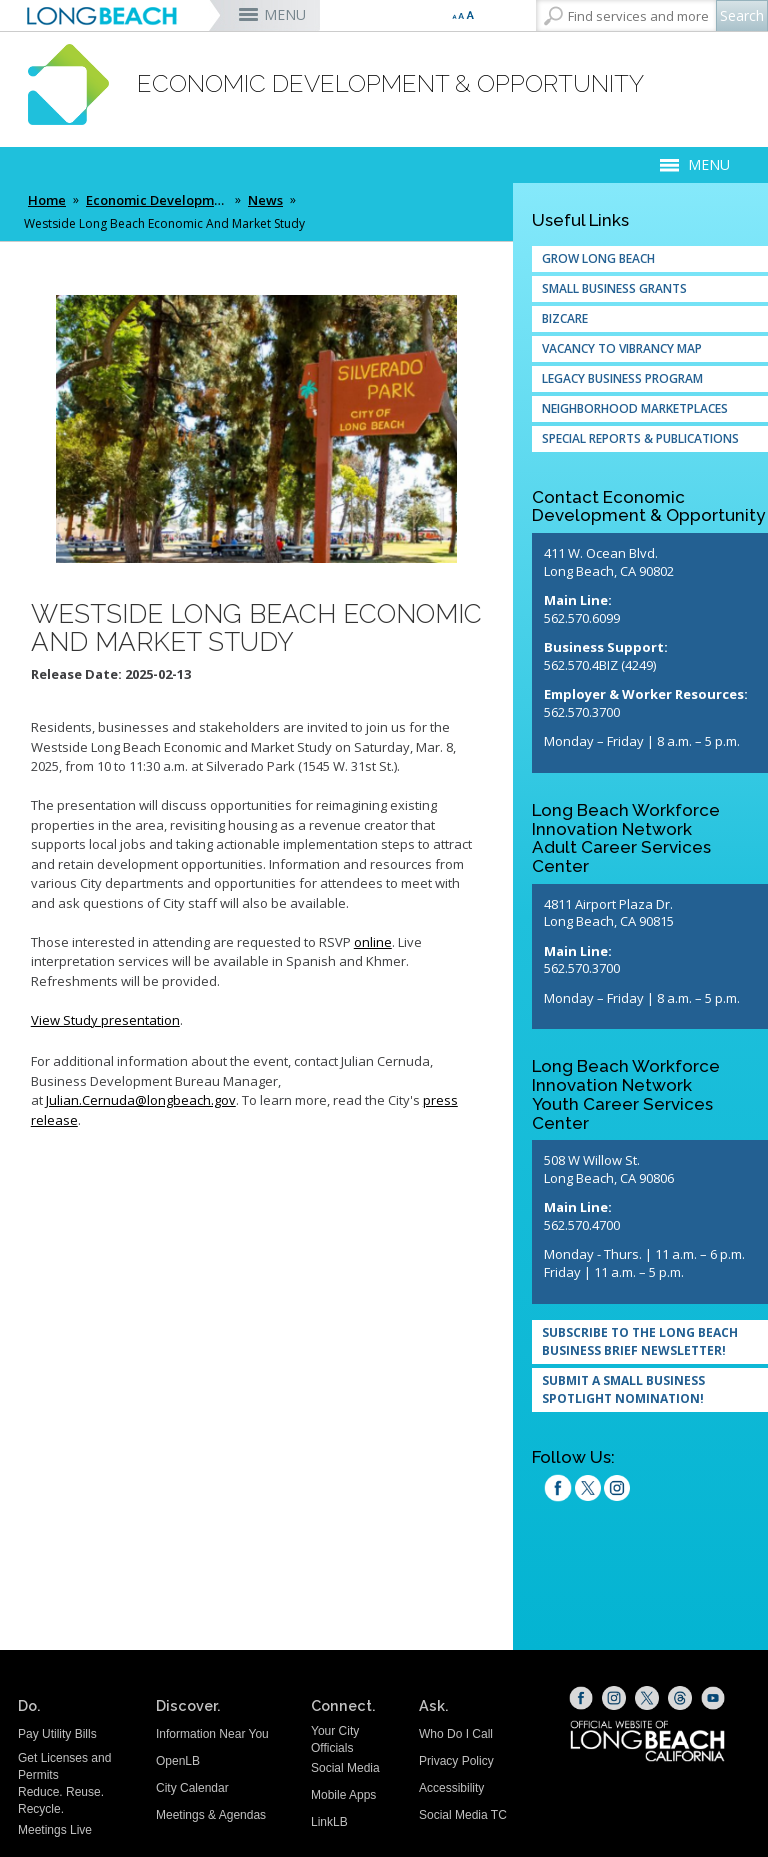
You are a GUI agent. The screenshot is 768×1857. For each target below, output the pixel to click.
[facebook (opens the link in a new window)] (558, 1491)
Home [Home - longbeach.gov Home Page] (47, 200)
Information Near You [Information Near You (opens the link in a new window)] (212, 1734)
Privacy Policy (456, 1761)
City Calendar (192, 1788)
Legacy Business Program (622, 378)
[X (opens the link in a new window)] (647, 1698)
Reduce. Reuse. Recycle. (61, 1800)
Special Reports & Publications (640, 438)
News (265, 200)
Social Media (345, 1768)
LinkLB (329, 1822)
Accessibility (451, 1788)
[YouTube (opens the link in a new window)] (713, 1698)
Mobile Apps (343, 1795)
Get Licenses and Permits (64, 1766)
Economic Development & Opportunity (159, 200)
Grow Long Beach (598, 258)
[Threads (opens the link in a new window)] (680, 1698)
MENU (285, 14)
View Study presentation (105, 1020)
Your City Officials (335, 1739)
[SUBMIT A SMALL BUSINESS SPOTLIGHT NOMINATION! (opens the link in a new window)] (650, 1390)
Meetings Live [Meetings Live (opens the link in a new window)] (55, 1830)
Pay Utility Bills (57, 1734)
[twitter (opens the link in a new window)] (588, 1491)
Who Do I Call (456, 1734)
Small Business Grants (614, 288)
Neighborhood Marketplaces (635, 408)
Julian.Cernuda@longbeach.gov (141, 1100)
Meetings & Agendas (211, 1815)
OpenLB (178, 1761)
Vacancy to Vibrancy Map (622, 348)
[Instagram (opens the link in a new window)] (617, 1491)
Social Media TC (463, 1815)
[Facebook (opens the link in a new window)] (581, 1698)
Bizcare (565, 318)
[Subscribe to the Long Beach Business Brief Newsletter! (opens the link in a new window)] (650, 1342)
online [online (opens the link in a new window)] (373, 942)
